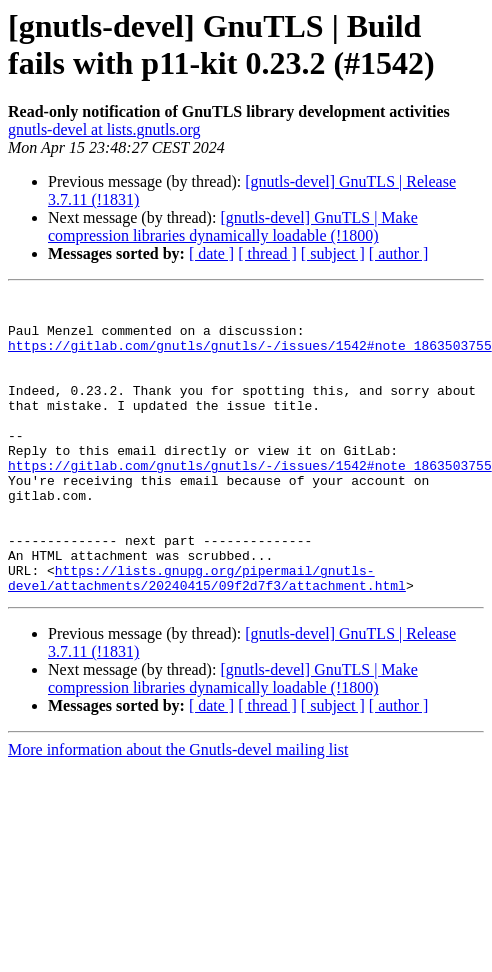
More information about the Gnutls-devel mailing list (178, 809)
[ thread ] (267, 253)
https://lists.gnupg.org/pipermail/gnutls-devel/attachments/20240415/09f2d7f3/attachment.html (207, 636)
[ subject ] (333, 253)
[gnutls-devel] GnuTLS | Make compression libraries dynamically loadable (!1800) (233, 226)
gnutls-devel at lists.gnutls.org (104, 129)
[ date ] (211, 253)
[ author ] (399, 253)
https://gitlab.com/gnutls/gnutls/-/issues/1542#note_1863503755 (250, 357)
